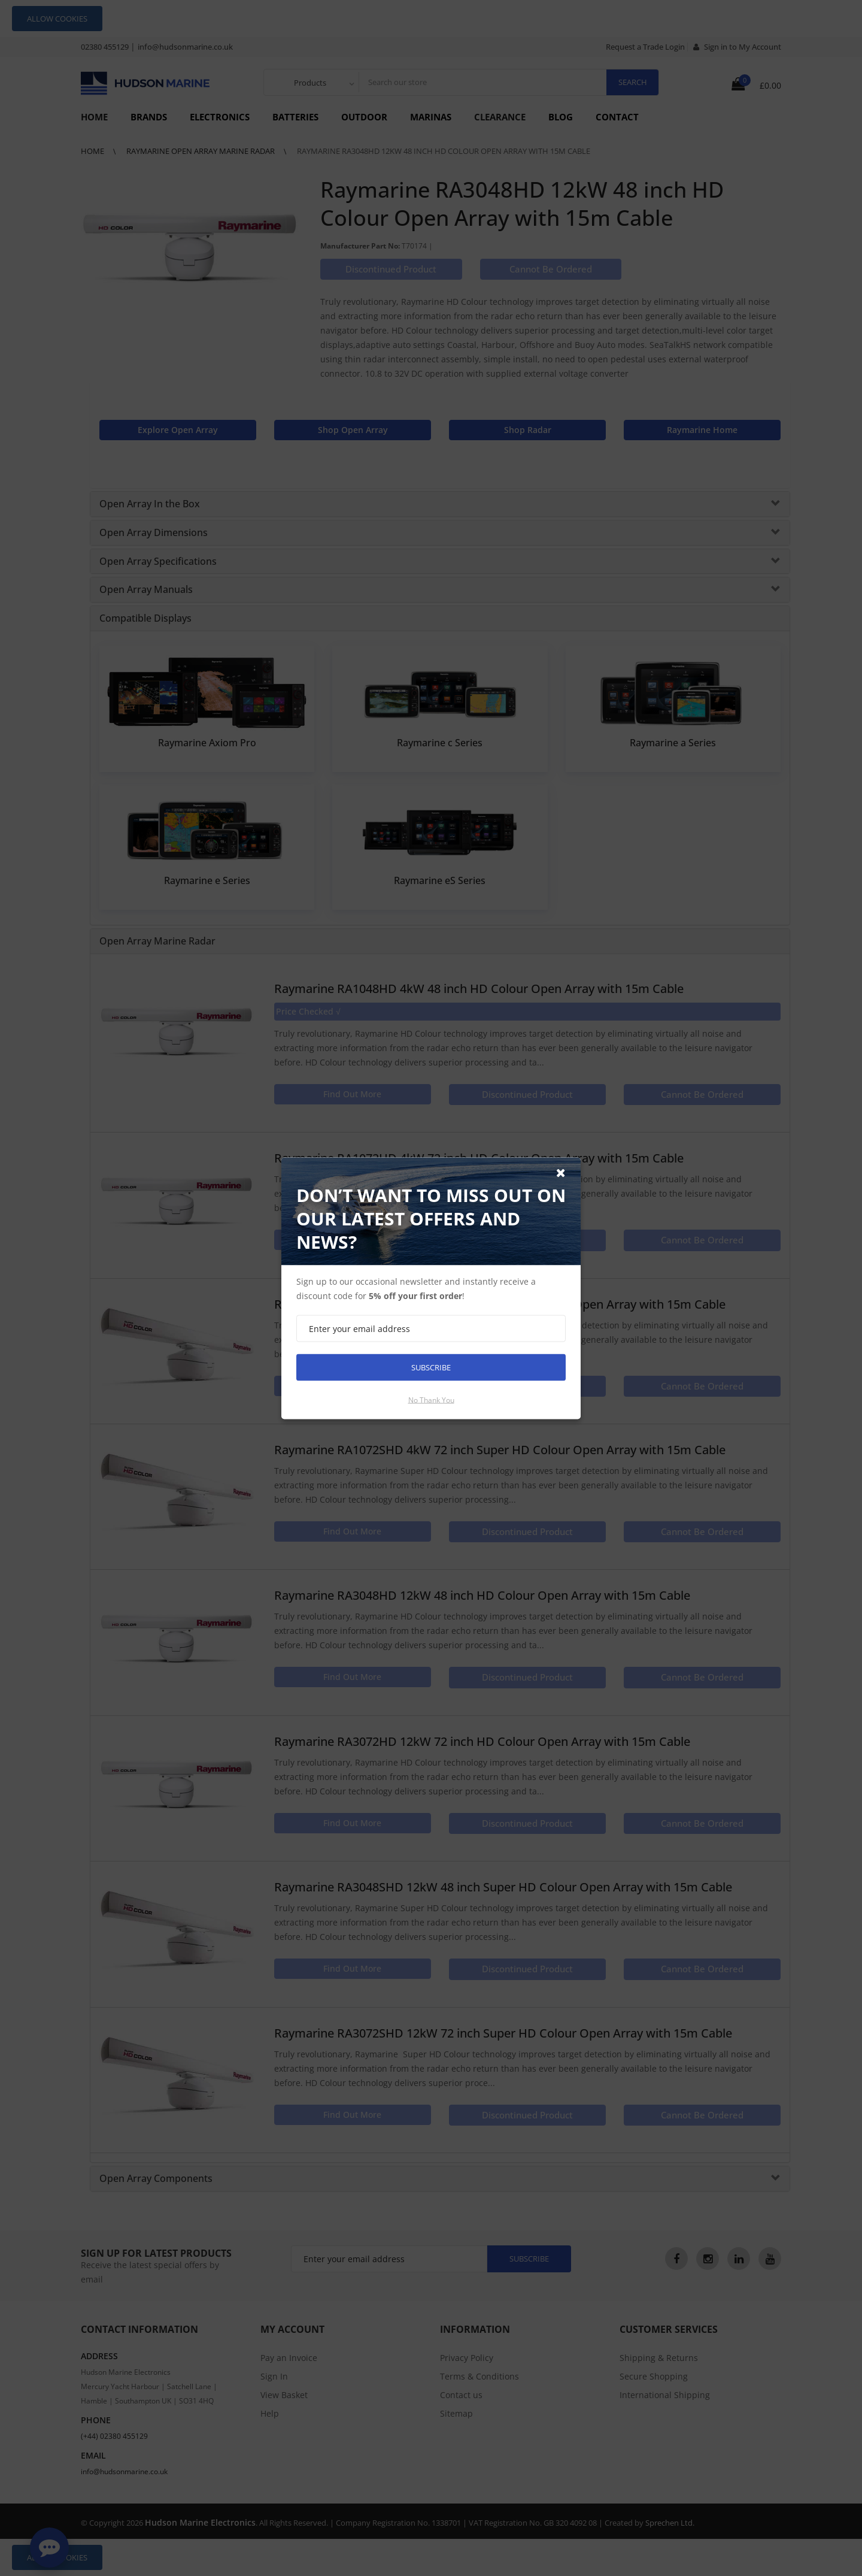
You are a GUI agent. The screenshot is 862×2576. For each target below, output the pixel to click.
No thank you (431, 1399)
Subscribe (431, 1366)
